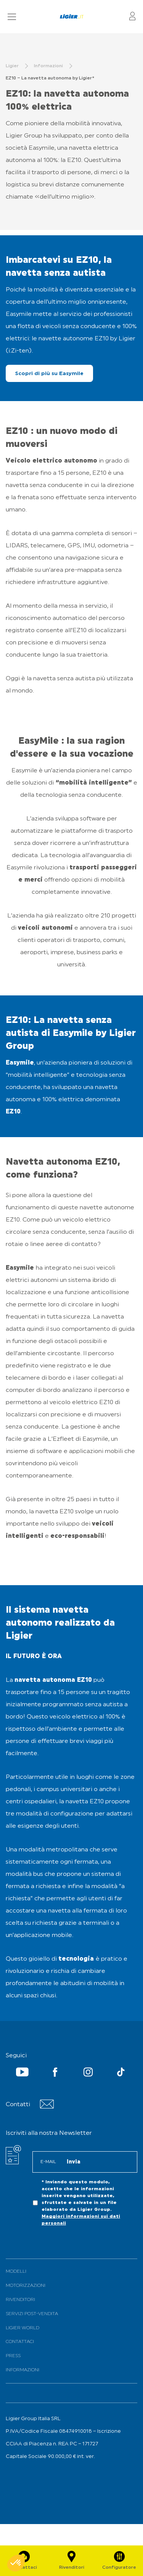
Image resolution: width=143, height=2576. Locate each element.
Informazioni (22, 2370)
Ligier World (22, 2328)
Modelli (16, 2271)
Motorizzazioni (25, 2285)
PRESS (13, 2356)
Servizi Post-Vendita (32, 2314)
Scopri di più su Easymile (49, 374)
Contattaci (20, 2342)
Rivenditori (20, 2300)
